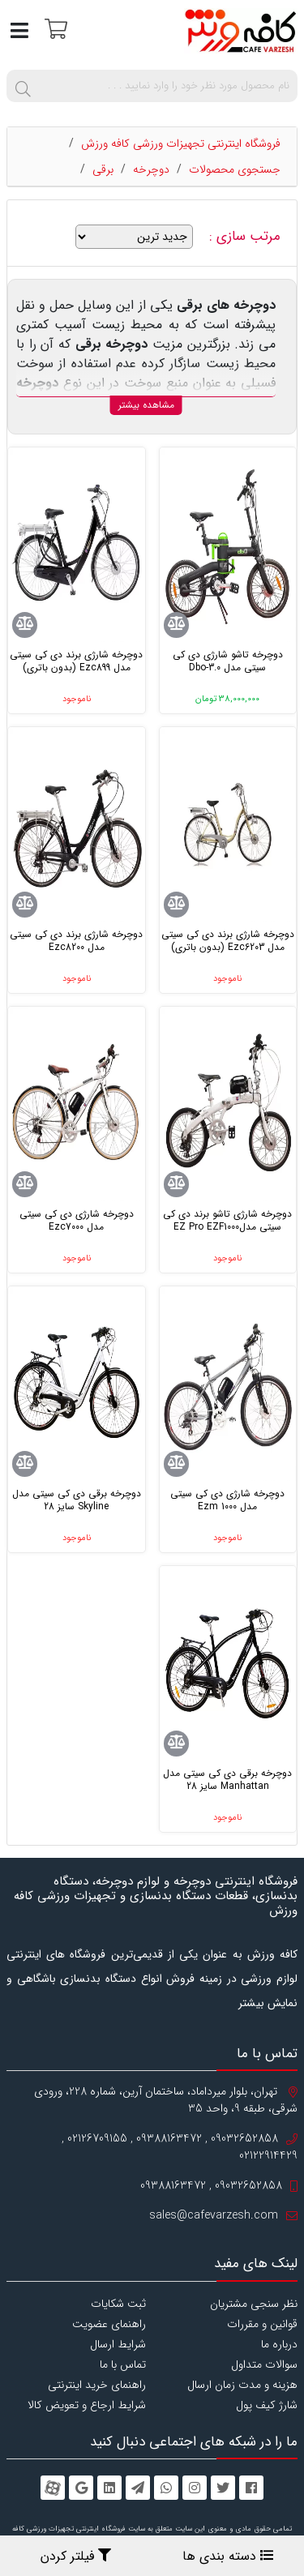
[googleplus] (81, 2487)
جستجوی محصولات (234, 169)
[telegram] (138, 2487)
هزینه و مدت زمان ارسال (242, 2385)
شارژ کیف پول (267, 2405)
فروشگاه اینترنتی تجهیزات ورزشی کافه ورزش (180, 143)
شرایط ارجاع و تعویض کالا (87, 2405)
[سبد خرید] (54, 28)
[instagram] (194, 2487)
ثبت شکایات (118, 2304)
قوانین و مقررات (262, 2324)
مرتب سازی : (247, 236)
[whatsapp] (166, 2487)
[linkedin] (109, 2487)
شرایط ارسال (118, 2344)
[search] (22, 86)
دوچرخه (151, 169)
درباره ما (279, 2344)
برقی (102, 169)
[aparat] (53, 2487)
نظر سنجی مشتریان (254, 2304)
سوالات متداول (264, 2364)
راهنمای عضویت (109, 2324)
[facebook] (251, 2487)
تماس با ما (123, 2364)
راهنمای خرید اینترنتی (97, 2385)
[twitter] (223, 2487)
